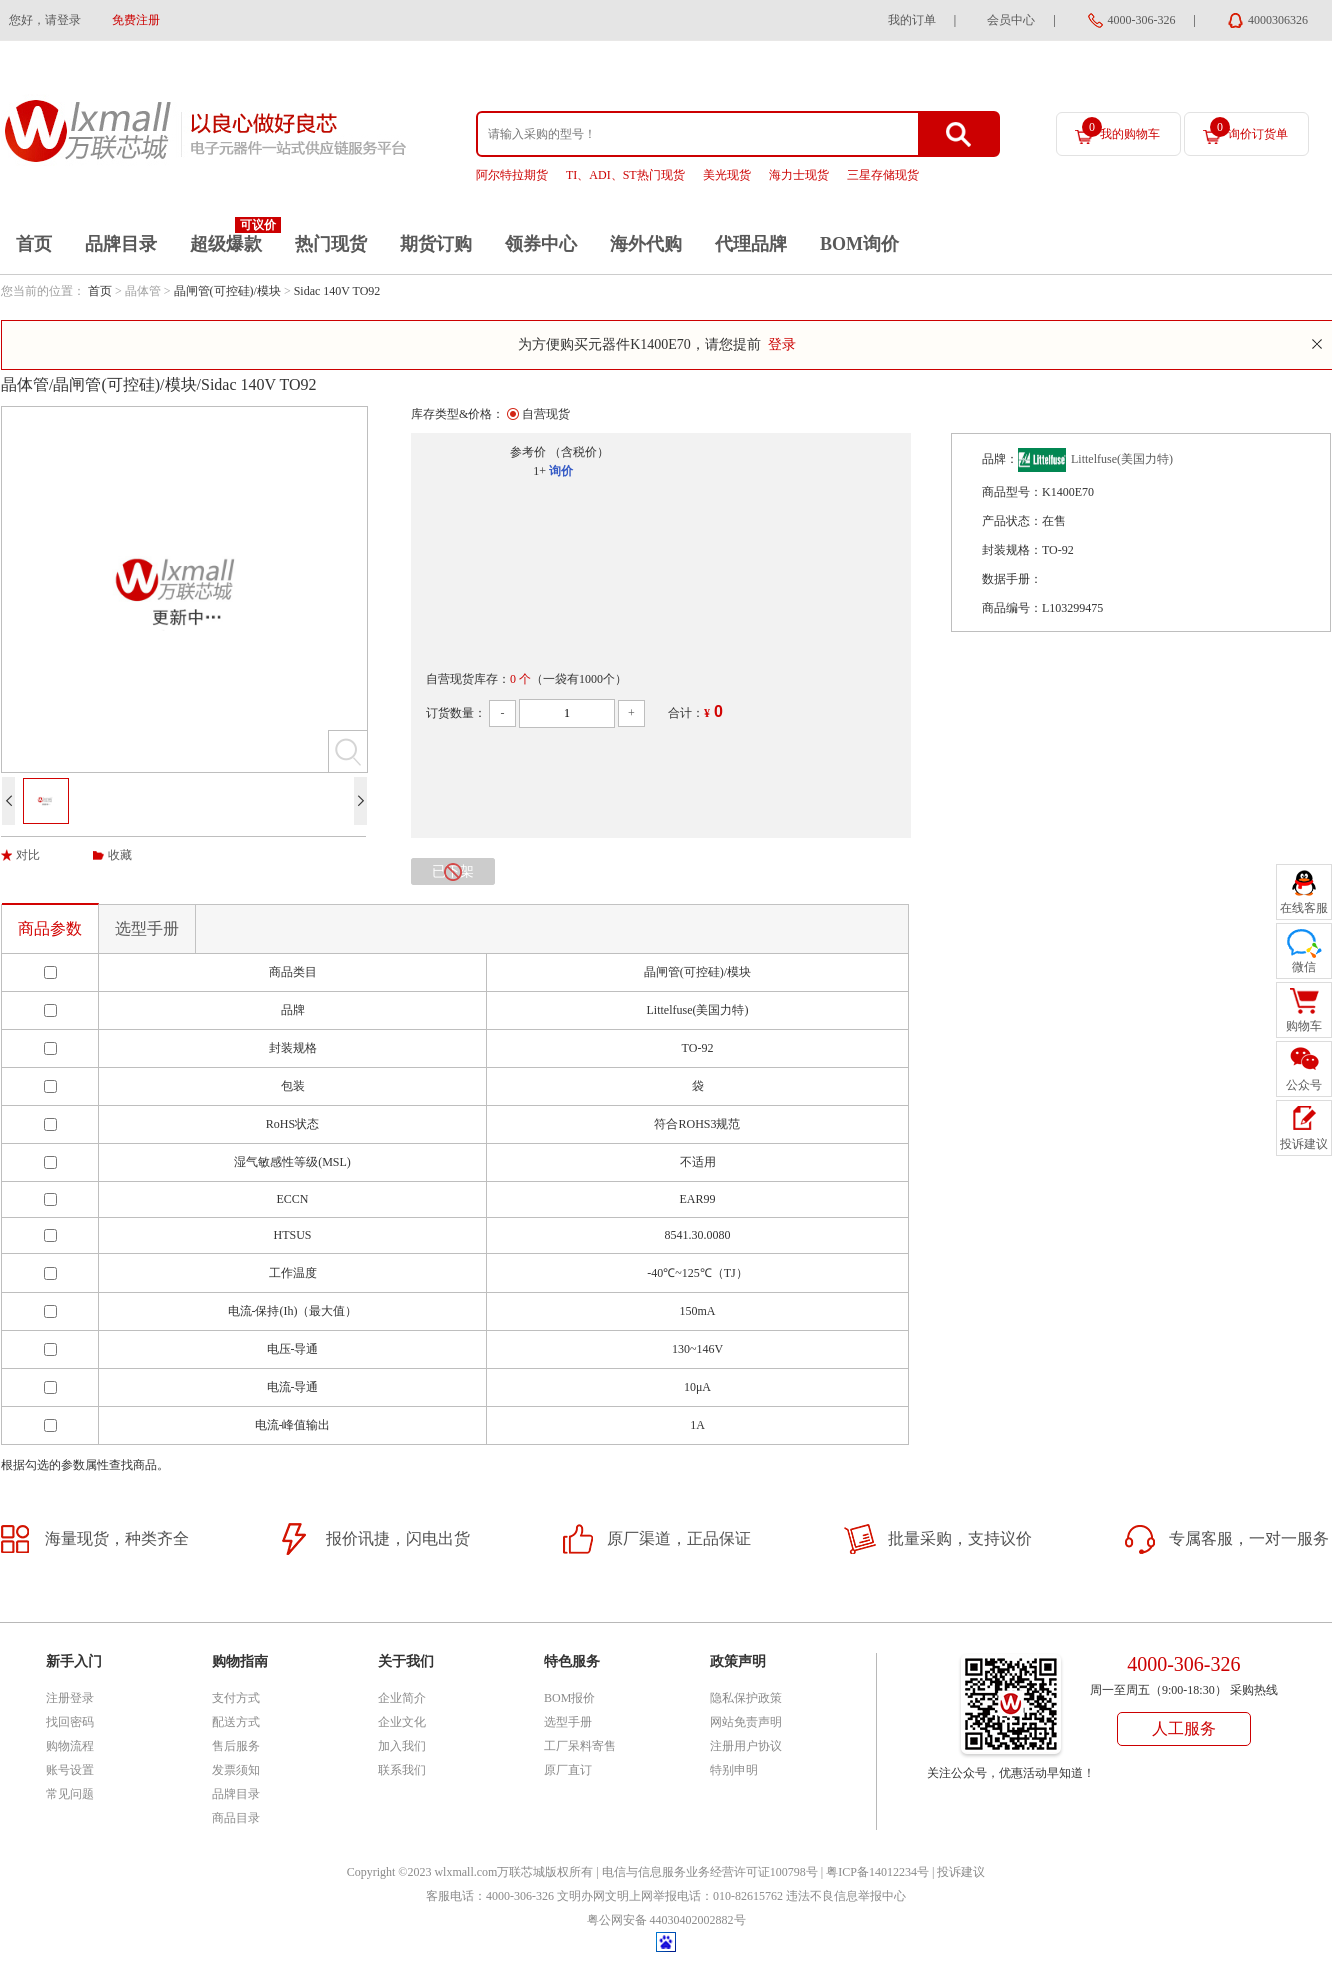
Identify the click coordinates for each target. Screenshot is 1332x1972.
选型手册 (147, 928)
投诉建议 (961, 1872)
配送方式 (236, 1722)
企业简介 (402, 1698)
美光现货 (727, 175)
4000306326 (1278, 20)
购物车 (1304, 1026)
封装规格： (1012, 550)
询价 (561, 471)
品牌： (1000, 459)
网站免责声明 (746, 1722)
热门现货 (331, 244)
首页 (34, 244)
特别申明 (734, 1770)
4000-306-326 (1142, 20)
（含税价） (579, 452)
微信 (1304, 967)
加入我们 (402, 1746)
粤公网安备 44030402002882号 (666, 1920)
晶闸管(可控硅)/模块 (227, 291)
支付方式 (236, 1698)
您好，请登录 (45, 20)
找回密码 (70, 1722)
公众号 (1304, 1085)
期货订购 (436, 244)
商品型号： (1012, 492)
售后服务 (236, 1746)
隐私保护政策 (746, 1698)
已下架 (453, 872)
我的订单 (912, 20)
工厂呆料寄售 (580, 1746)
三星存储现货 (883, 175)
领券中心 (541, 244)
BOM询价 (859, 244)
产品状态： (1012, 521)
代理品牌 (751, 244)
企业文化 (402, 1722)
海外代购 (646, 244)
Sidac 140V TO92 (337, 291)
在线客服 (1304, 908)
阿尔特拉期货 (512, 175)
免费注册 (136, 20)
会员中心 (1011, 20)
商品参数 (50, 928)
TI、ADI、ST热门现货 (625, 175)
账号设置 (70, 1770)
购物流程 (70, 1746)
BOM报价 (569, 1698)
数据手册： (1012, 579)
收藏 (120, 855)
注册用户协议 (746, 1746)
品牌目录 (121, 244)
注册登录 (70, 1698)
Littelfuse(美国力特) (1122, 459)
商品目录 (236, 1818)
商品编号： (1012, 608)
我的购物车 (1121, 129)
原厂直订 (568, 1770)
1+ (539, 471)
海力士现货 (799, 175)
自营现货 (546, 414)
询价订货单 (1249, 129)
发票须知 (236, 1770)
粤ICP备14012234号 (877, 1872)
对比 (28, 855)
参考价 (528, 452)
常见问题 (70, 1794)
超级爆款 (226, 244)
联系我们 (402, 1770)
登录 (782, 344)
